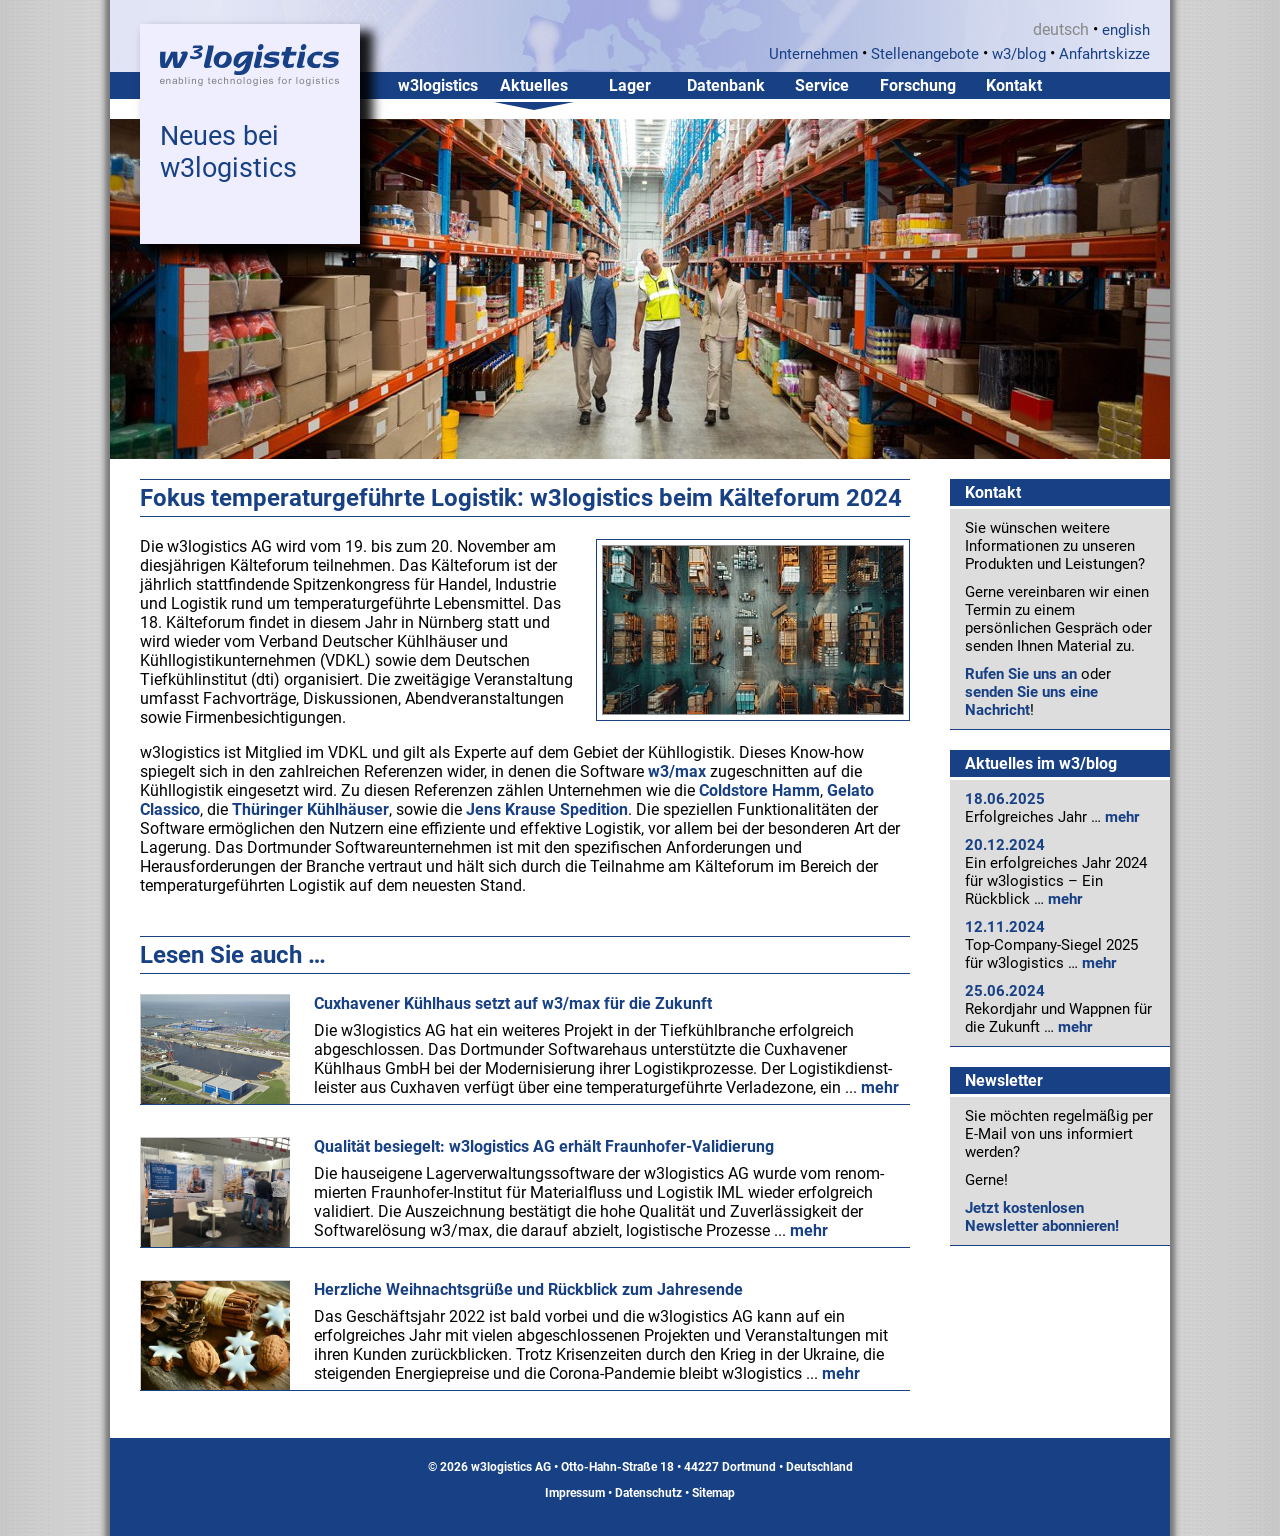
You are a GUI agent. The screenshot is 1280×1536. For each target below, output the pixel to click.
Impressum (575, 1493)
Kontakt (1014, 85)
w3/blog (1019, 54)
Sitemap (713, 1493)
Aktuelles (534, 85)
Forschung (918, 85)
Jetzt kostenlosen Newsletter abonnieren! (1042, 1217)
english (1126, 30)
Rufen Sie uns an (1021, 674)
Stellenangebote (925, 54)
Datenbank (726, 85)
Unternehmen (813, 54)
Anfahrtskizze (1104, 54)
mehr (1122, 817)
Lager (630, 85)
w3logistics (438, 85)
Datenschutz (648, 1493)
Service (822, 85)
